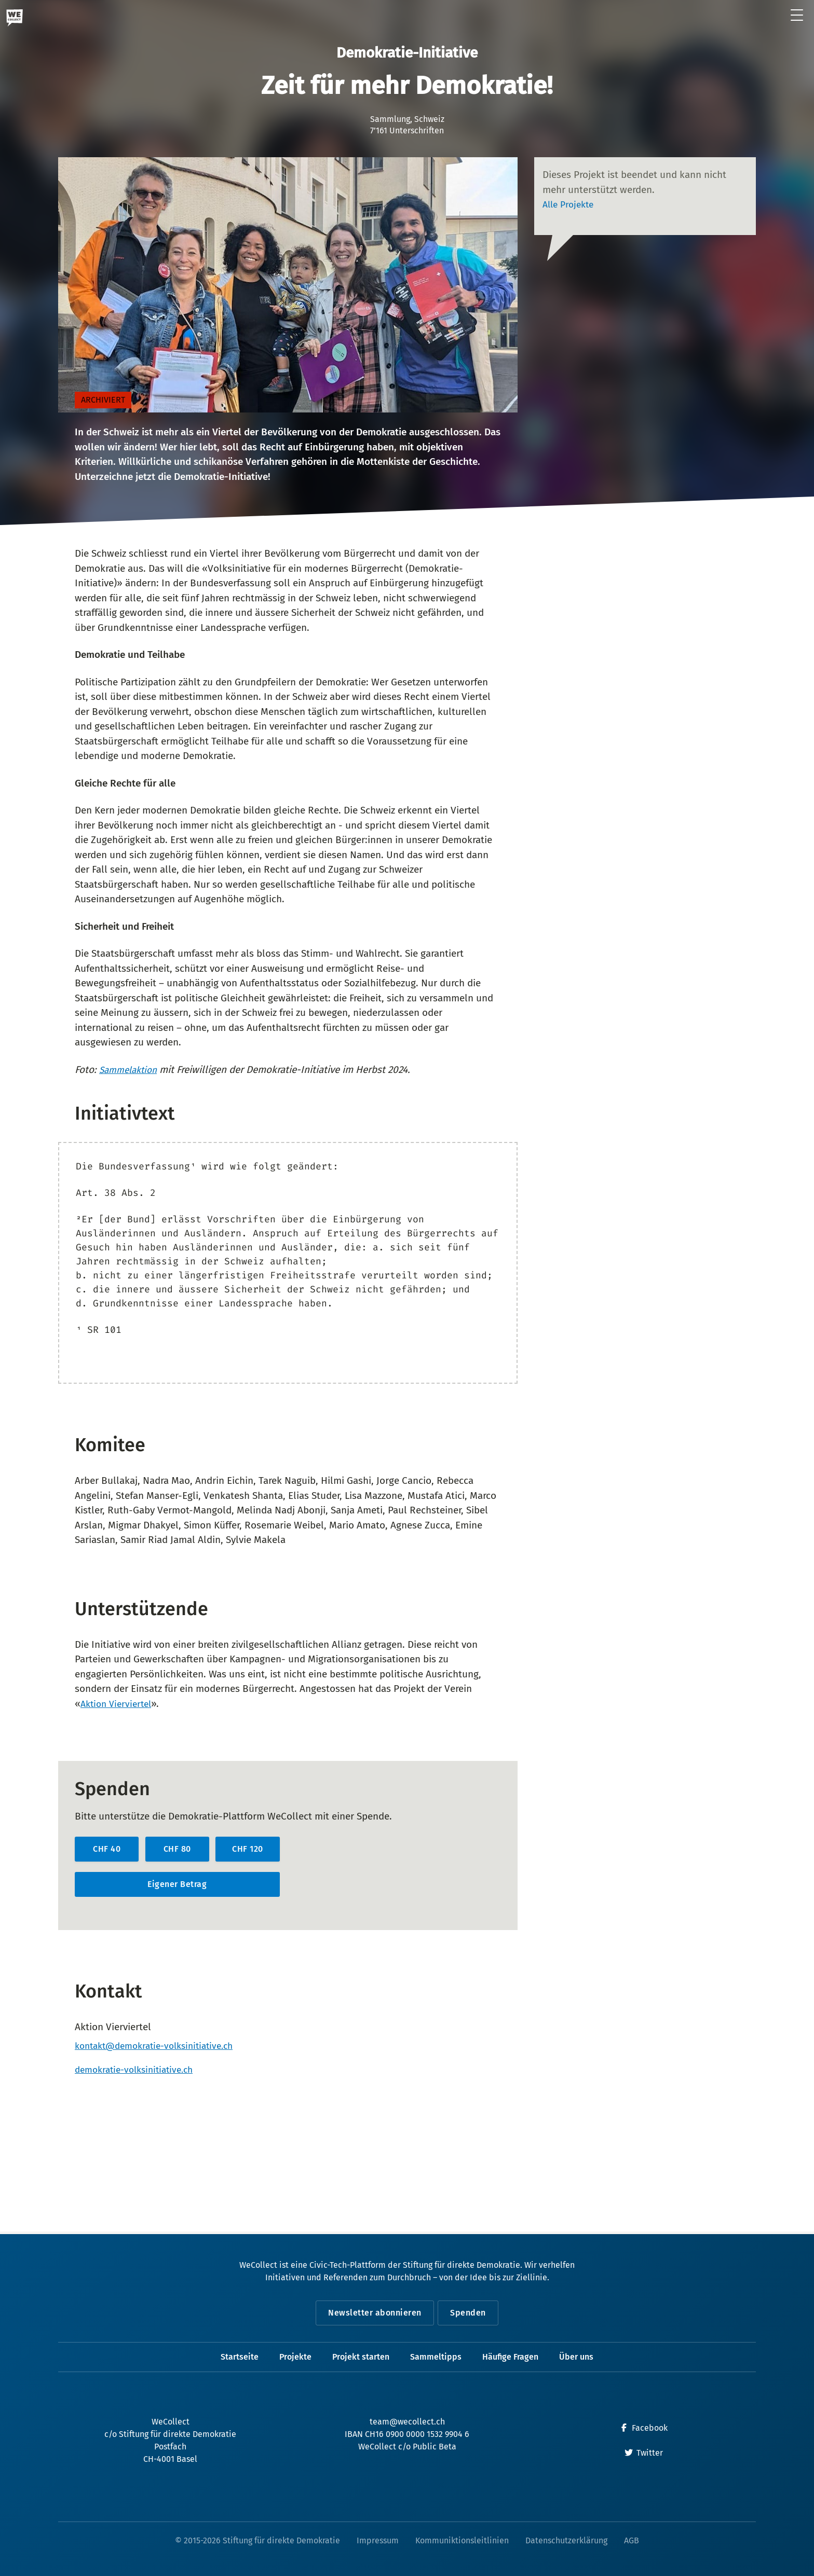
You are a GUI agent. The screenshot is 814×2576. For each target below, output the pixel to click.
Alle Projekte (570, 204)
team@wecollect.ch (407, 2422)
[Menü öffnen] (797, 16)
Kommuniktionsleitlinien (462, 2540)
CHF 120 (247, 1849)
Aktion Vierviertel (118, 1704)
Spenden (471, 2313)
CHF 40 (106, 1849)
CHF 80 (177, 1849)
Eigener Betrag (177, 1884)
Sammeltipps (436, 2357)
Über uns (576, 2357)
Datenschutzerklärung (566, 2540)
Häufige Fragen (510, 2357)
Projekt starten (360, 2357)
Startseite (240, 2357)
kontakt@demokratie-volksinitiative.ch (161, 2046)
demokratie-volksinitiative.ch (139, 2072)
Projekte (295, 2357)
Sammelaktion (130, 1070)
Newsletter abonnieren (372, 2313)
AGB (631, 2540)
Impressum (378, 2540)
